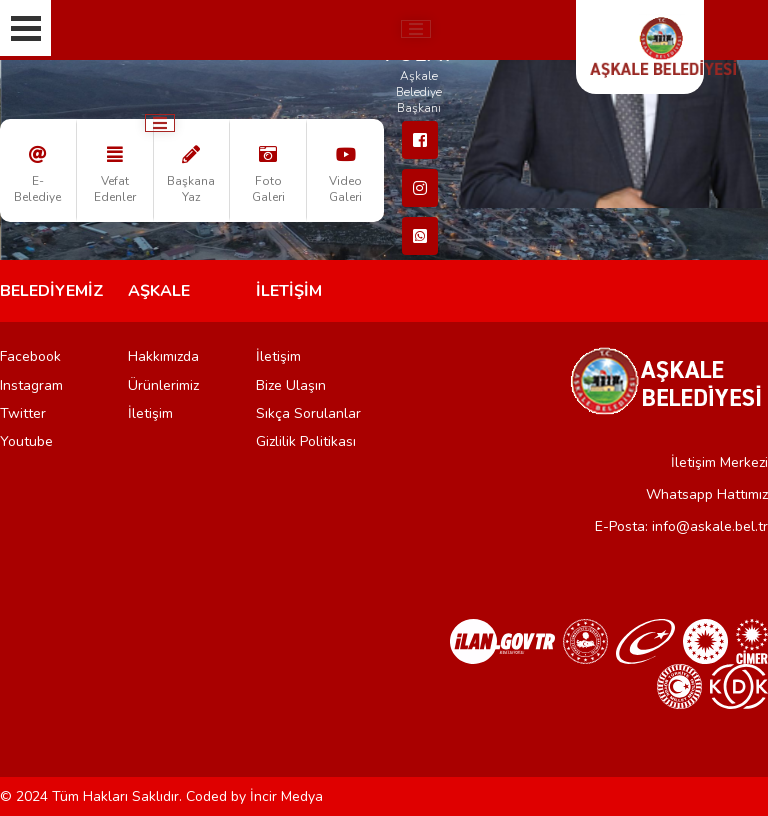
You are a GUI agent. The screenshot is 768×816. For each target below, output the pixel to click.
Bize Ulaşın (291, 385)
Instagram (31, 385)
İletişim (150, 413)
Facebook (30, 356)
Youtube (26, 441)
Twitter (23, 413)
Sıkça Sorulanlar (308, 413)
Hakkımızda (163, 356)
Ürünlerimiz (163, 385)
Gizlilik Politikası (306, 441)
